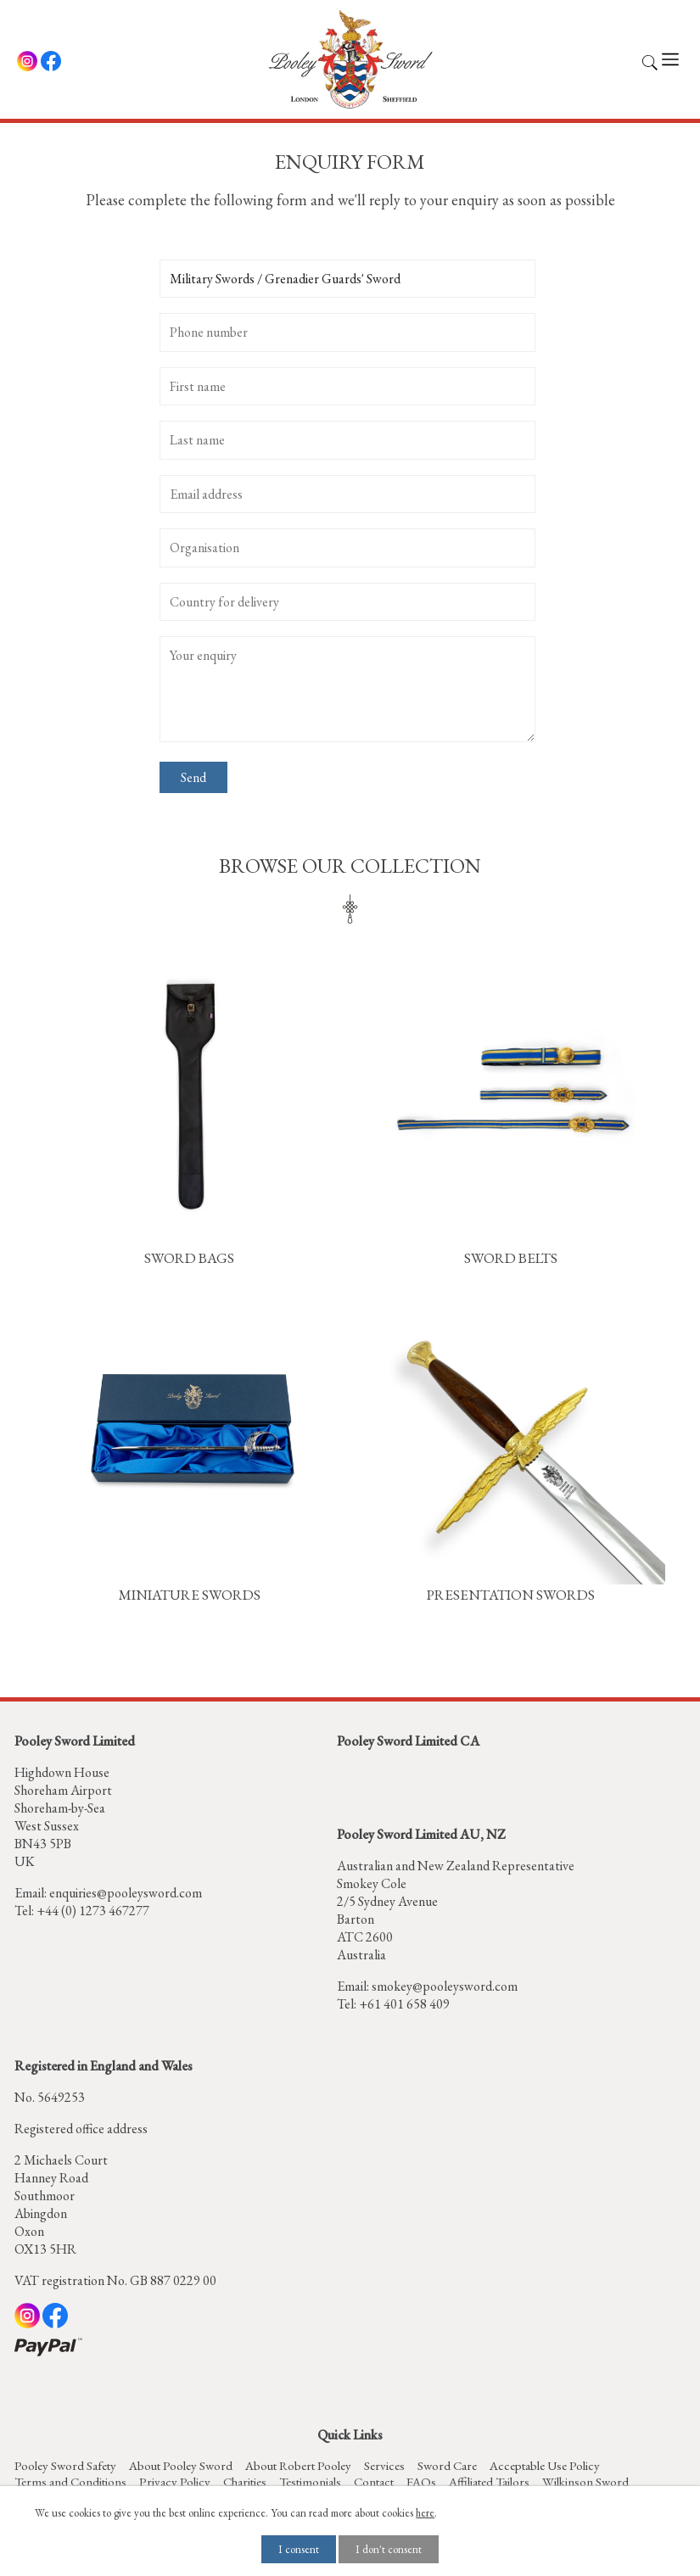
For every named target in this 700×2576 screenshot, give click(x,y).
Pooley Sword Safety (65, 2465)
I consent (298, 2549)
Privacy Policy (174, 2481)
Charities (244, 2481)
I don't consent (389, 2549)
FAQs (421, 2481)
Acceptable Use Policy (545, 2465)
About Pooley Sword (180, 2465)
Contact (374, 2481)
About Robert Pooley (298, 2465)
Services (384, 2465)
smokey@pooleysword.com (445, 1986)
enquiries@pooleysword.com (125, 1893)
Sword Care (447, 2465)
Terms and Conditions (70, 2481)
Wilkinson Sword (585, 2481)
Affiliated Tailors (489, 2481)
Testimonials (310, 2481)
